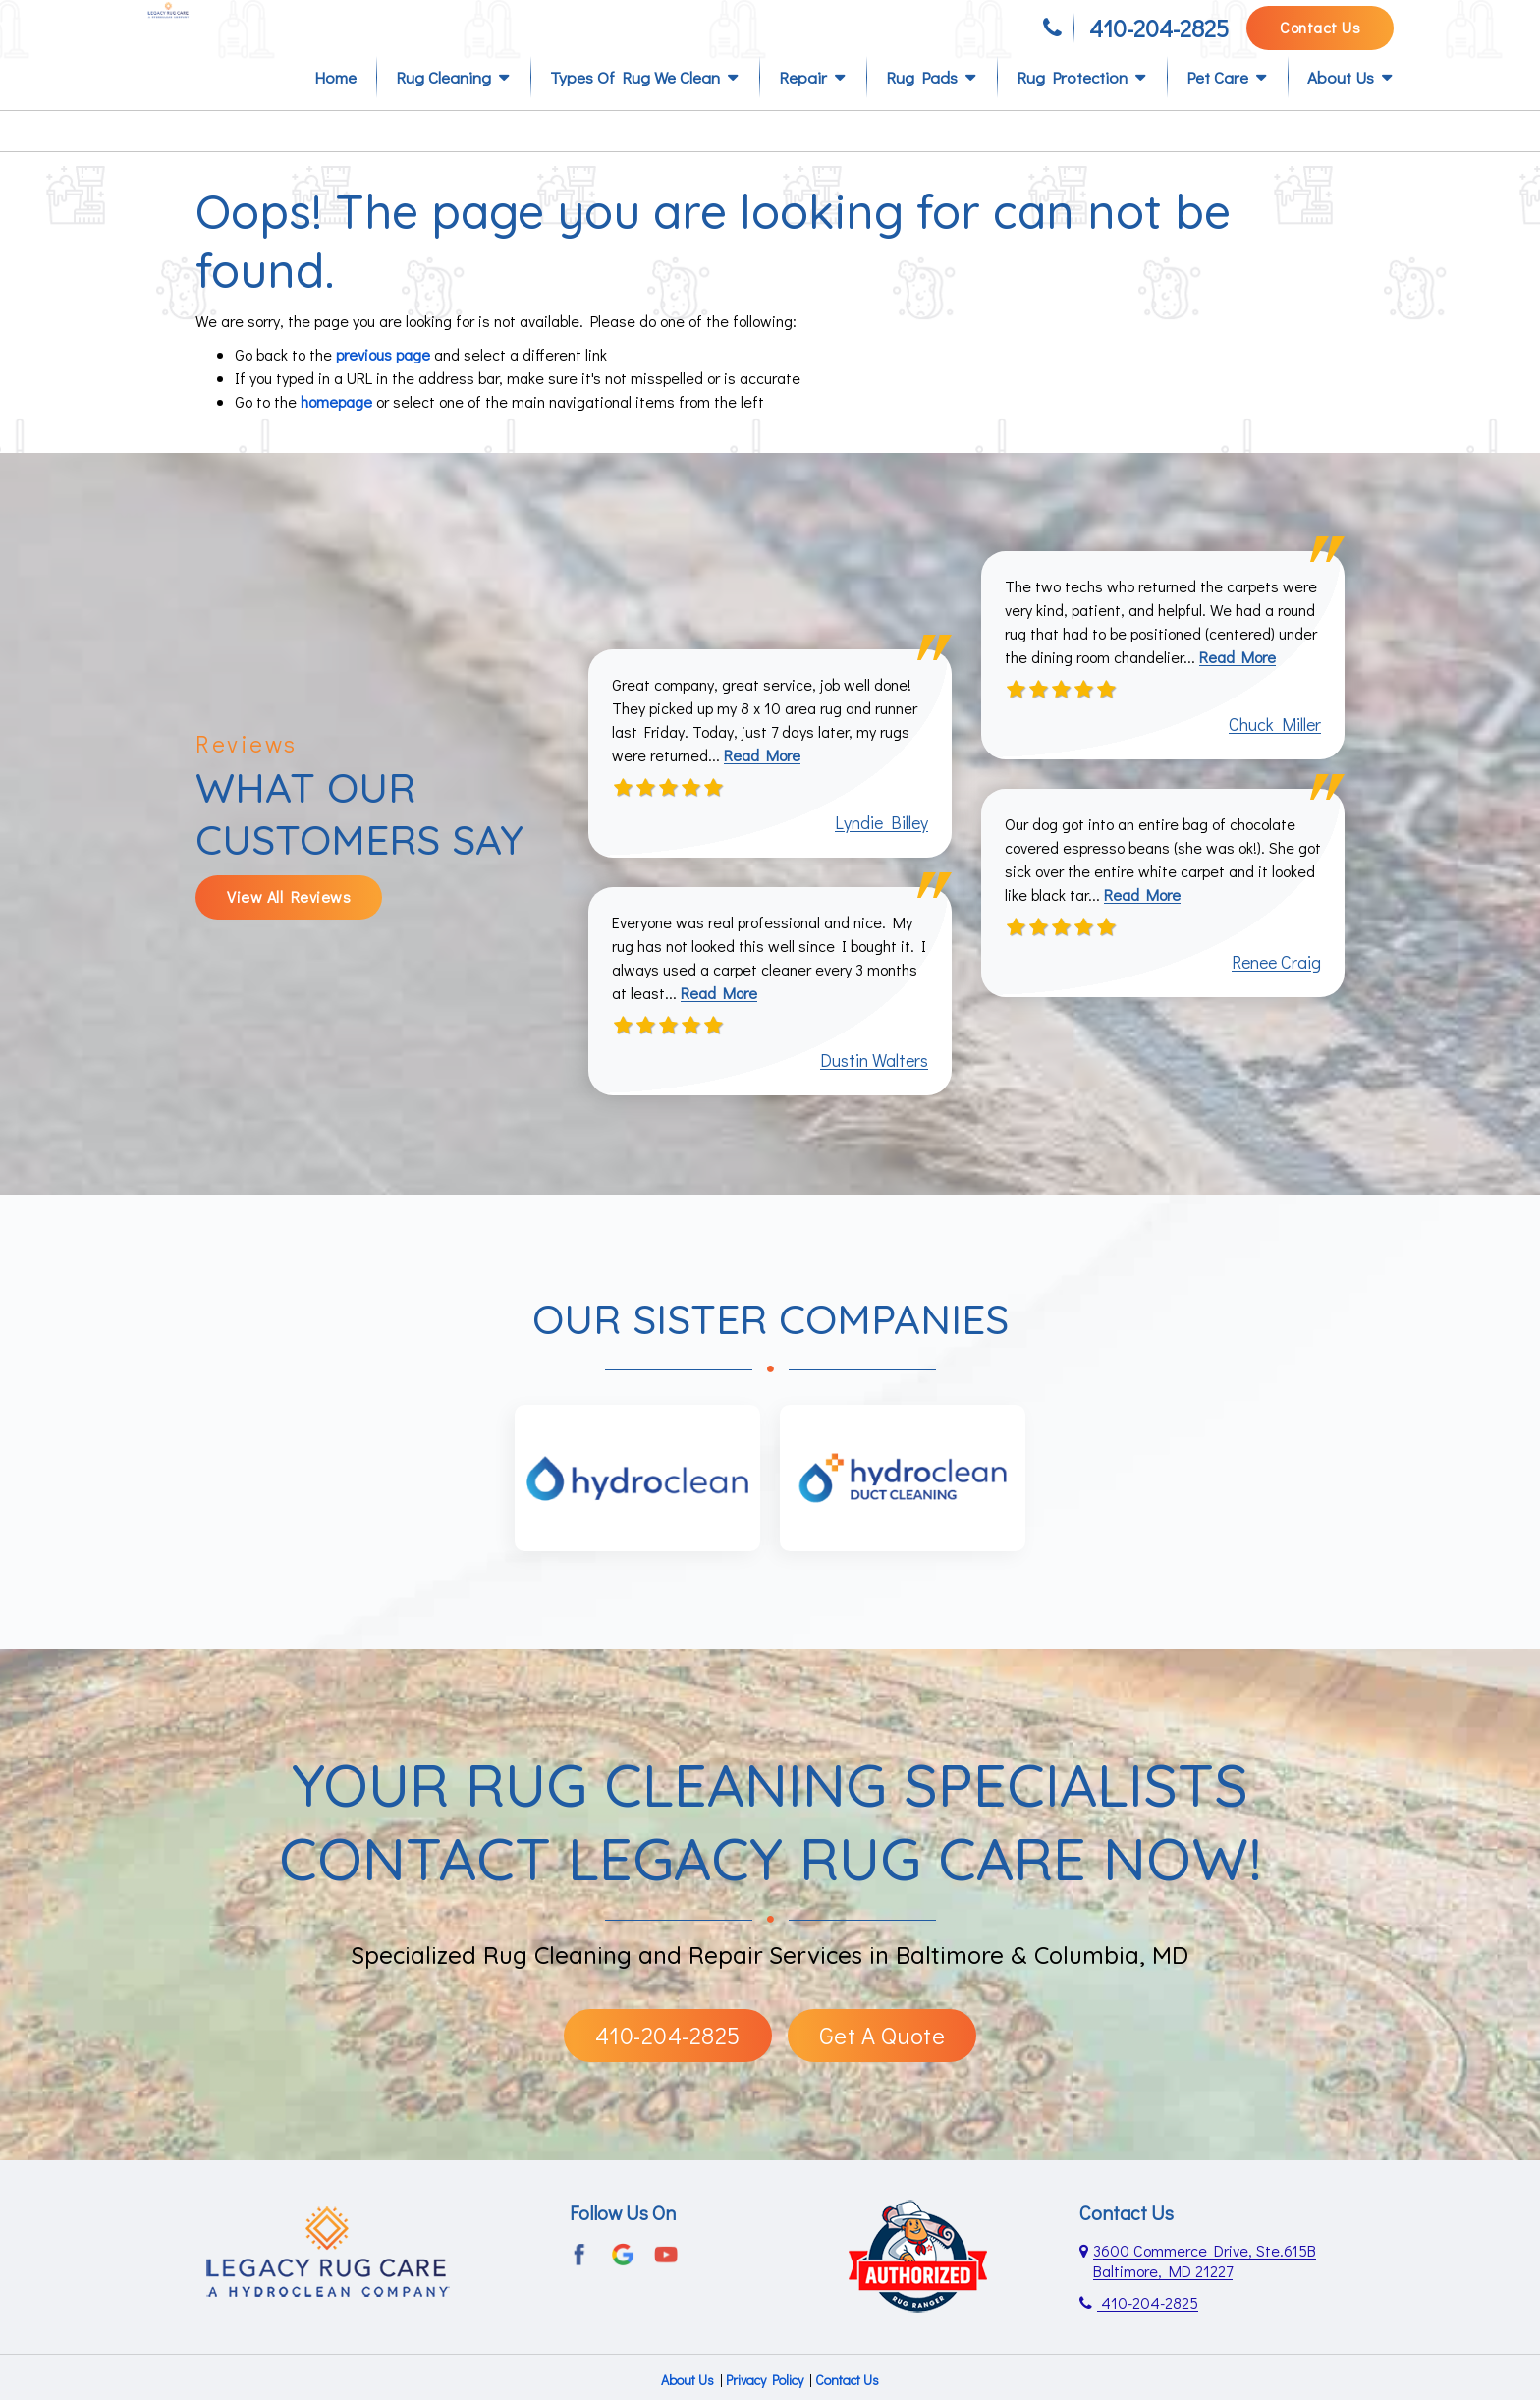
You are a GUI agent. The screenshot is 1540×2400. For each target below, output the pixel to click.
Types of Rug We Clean (635, 109)
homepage (336, 433)
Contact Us (1320, 36)
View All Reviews (289, 929)
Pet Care (1217, 109)
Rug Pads (922, 109)
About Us (1340, 109)
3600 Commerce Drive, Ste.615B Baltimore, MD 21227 (1204, 2293)
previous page (383, 386)
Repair (803, 109)
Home (335, 109)
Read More (762, 787)
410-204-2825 (1159, 37)
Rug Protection (1072, 109)
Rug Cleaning (443, 109)
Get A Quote (882, 2067)
